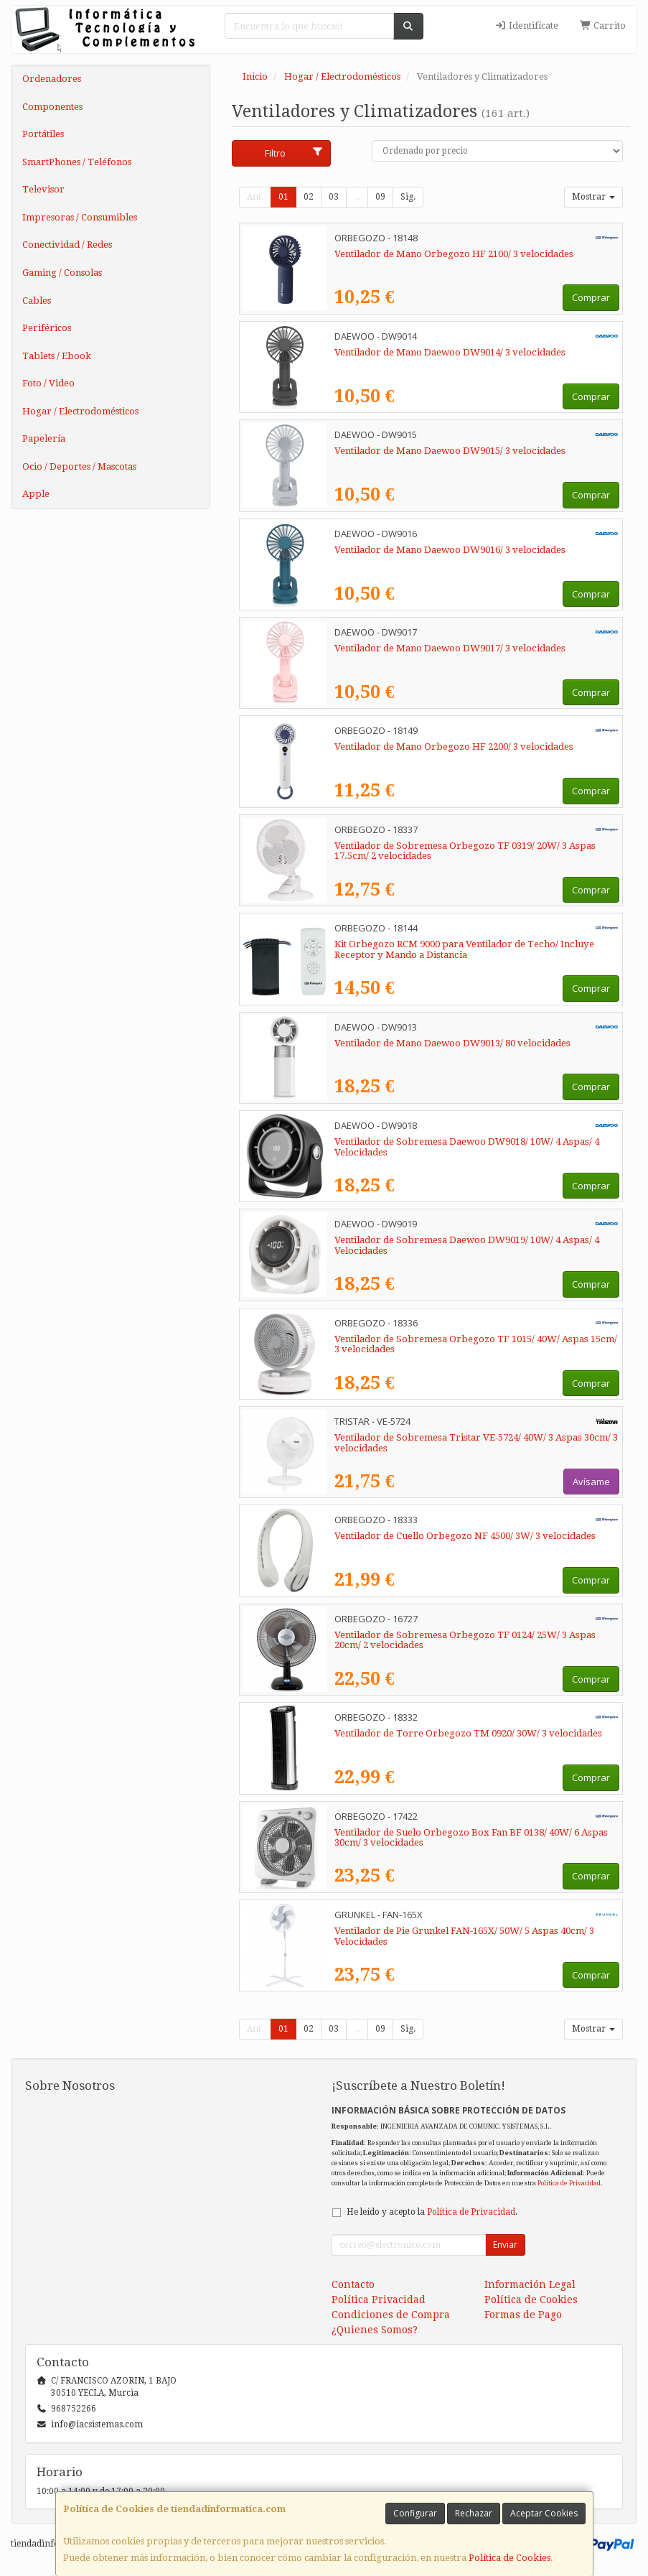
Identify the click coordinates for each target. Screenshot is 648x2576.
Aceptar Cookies (544, 2513)
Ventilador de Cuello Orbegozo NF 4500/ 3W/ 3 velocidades (465, 1535)
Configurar (415, 2513)
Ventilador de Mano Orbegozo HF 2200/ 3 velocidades (453, 746)
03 (334, 197)
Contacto (353, 2284)
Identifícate (526, 25)
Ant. (255, 197)
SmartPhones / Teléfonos (76, 162)
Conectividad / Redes (67, 244)
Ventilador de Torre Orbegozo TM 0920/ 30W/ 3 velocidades (468, 1733)
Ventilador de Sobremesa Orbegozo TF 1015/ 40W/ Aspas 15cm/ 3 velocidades (475, 1344)
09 (380, 197)
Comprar (591, 297)
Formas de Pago (523, 2314)
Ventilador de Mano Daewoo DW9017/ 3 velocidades (449, 648)
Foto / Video (48, 383)
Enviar (505, 2244)
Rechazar (473, 2513)
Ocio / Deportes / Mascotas (79, 466)
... (357, 197)
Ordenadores (51, 78)
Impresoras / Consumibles (79, 217)
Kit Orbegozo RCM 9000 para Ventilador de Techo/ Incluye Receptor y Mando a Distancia (464, 949)
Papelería (43, 438)
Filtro (294, 153)
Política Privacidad (379, 2299)
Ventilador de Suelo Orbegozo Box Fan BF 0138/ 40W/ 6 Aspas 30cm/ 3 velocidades (471, 1838)
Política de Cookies (509, 2557)
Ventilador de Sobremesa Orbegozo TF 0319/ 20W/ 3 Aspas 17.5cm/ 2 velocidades (465, 851)
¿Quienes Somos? (375, 2329)
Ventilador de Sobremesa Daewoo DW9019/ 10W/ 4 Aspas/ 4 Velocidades (466, 1245)
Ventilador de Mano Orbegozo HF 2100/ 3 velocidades (453, 253)
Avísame (591, 1481)
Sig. (407, 197)
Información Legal (530, 2284)
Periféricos (46, 327)
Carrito (603, 25)
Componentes (52, 106)
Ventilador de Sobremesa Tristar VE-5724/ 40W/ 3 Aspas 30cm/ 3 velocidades (476, 1443)
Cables (36, 300)
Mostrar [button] (593, 197)
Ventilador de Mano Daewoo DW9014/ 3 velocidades (449, 352)
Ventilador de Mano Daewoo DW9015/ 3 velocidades (449, 450)
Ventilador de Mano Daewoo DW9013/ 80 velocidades (452, 1043)
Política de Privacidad (569, 2183)
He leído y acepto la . (432, 2212)
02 (309, 197)
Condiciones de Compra (391, 2314)
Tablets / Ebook (56, 355)
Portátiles (43, 134)
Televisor (43, 189)
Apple (36, 493)
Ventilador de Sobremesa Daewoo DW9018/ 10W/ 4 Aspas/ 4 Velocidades (466, 1147)
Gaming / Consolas (62, 272)
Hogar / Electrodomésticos (80, 411)
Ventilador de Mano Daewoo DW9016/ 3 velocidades (449, 549)
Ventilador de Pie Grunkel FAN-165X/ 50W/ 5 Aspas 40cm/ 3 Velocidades (464, 1936)
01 (283, 197)
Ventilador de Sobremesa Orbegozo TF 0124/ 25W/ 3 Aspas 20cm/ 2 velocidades (465, 1640)
